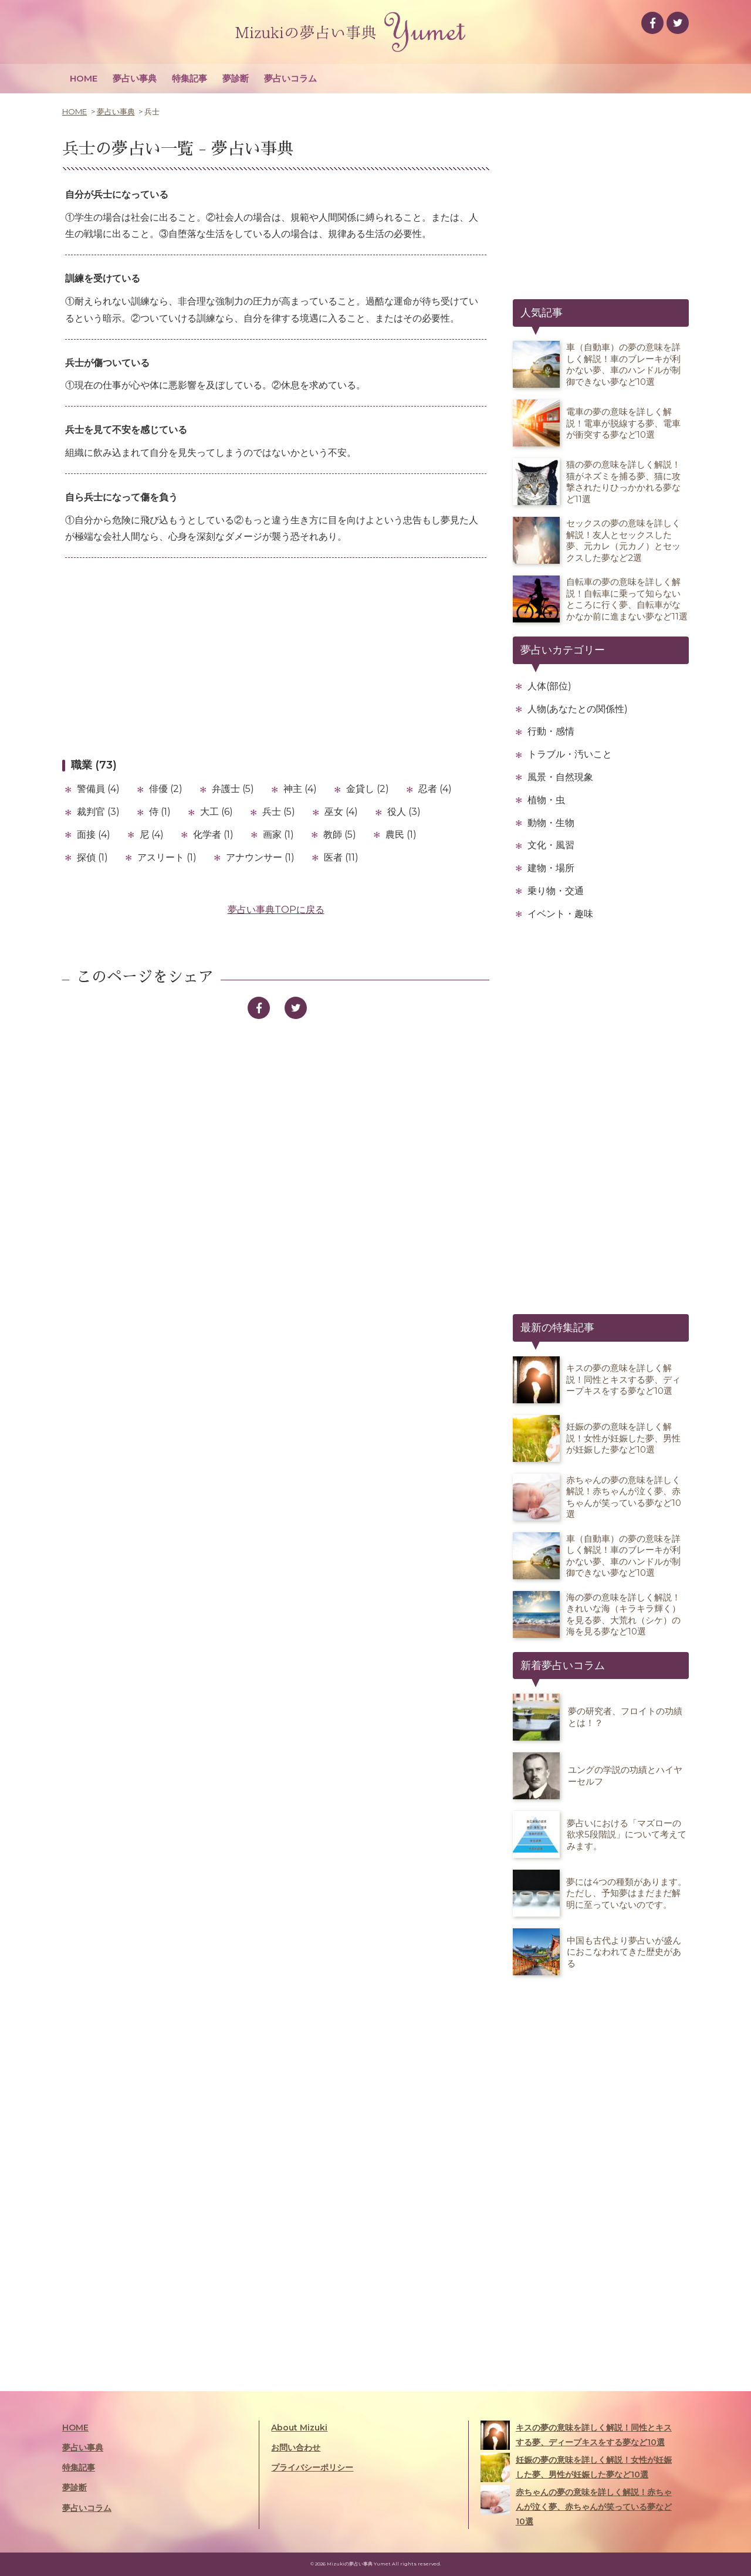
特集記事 (189, 78)
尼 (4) (152, 834)
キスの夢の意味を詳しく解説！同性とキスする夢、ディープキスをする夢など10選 (576, 2435)
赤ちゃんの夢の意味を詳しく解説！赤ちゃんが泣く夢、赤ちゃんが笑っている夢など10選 (576, 2506)
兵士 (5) (278, 811)
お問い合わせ (295, 2447)
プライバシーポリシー (312, 2467)
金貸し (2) (367, 788)
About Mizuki (299, 2427)
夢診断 (235, 78)
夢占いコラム (290, 78)
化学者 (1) (213, 834)
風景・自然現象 (560, 777)
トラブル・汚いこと (569, 754)
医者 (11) (341, 857)
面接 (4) (93, 834)
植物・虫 (546, 799)
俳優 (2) (165, 788)
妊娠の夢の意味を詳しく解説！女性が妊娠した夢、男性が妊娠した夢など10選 (576, 2467)
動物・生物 (550, 822)
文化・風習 (550, 845)
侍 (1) (160, 811)
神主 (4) (300, 788)
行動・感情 (550, 731)
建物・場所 (550, 868)
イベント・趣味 (560, 913)
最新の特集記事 (557, 1327)
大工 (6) (216, 811)
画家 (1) (278, 834)
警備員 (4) (98, 788)
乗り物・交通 (555, 890)
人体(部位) (549, 686)
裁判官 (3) (98, 811)
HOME (83, 78)
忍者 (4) (435, 788)
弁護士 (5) (233, 788)
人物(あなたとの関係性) (577, 709)
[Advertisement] (275, 658)
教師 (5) (339, 834)
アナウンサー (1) (260, 857)
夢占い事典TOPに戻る (276, 909)
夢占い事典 (135, 78)
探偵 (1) (92, 857)
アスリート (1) (167, 857)
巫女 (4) (341, 811)
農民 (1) (401, 834)
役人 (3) (404, 811)
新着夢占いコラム (562, 1665)
